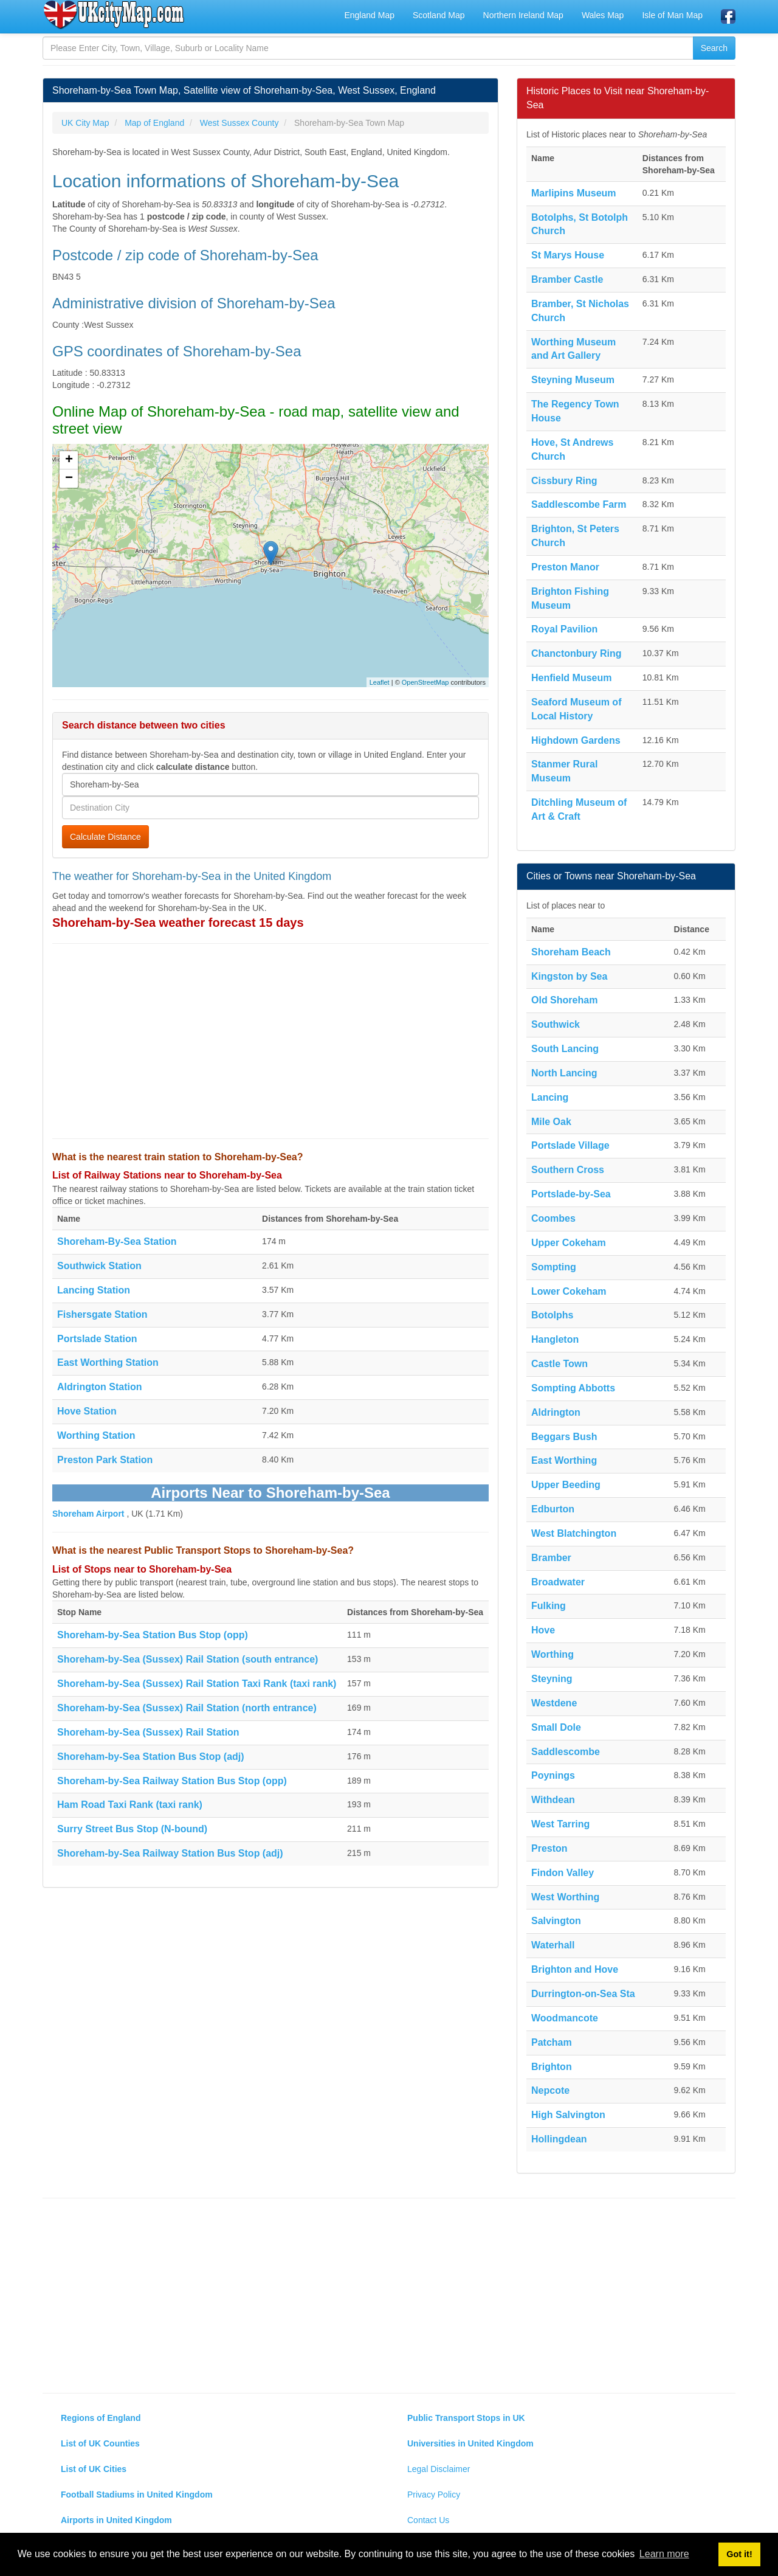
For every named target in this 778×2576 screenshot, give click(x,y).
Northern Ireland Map (523, 15)
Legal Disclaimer (438, 2469)
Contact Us (428, 2520)
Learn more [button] (664, 2554)
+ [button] (69, 460)
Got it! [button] (739, 2554)
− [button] (69, 478)
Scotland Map (439, 15)
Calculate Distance (105, 837)
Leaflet (380, 682)
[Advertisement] (270, 1041)
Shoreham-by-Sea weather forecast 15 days (178, 922)
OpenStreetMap (425, 682)
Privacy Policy (433, 2494)
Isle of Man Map (672, 15)
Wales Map (603, 15)
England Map (369, 15)
